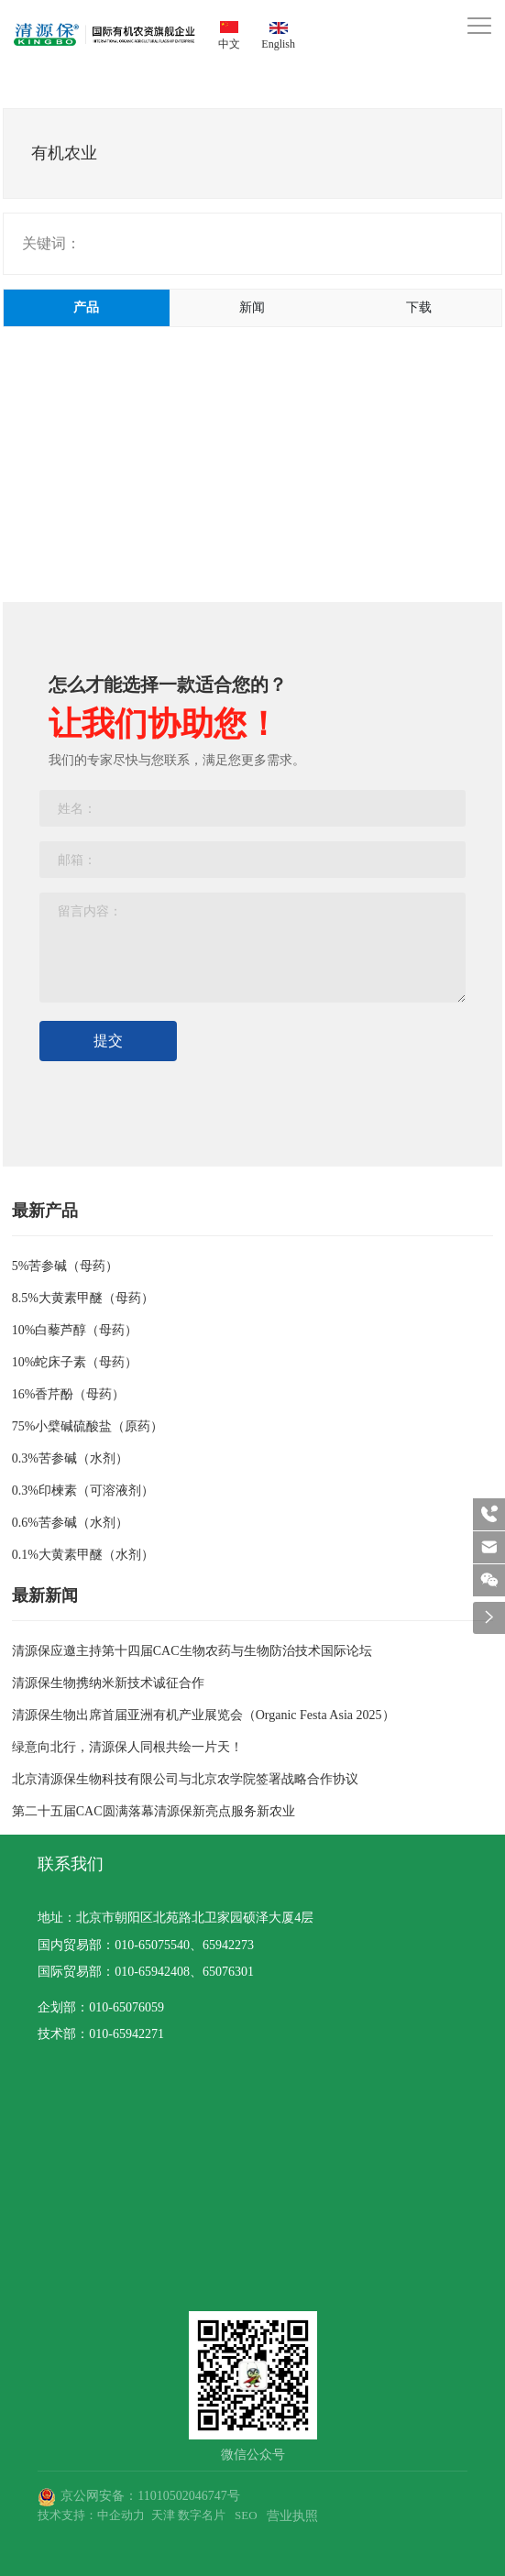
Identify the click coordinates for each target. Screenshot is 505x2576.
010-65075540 (152, 1945)
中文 (229, 44)
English (278, 44)
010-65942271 (126, 2034)
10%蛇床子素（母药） (75, 1362)
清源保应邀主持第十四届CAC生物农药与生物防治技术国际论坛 (192, 1651)
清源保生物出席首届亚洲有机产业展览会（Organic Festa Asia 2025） (203, 1715)
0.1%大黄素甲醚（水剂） (83, 1555)
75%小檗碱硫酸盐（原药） (88, 1426)
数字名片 (201, 2515)
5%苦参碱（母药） (65, 1266)
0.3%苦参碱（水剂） (70, 1458)
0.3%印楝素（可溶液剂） (83, 1490)
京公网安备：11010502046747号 (149, 2496)
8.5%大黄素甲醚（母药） (83, 1298)
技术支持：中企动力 (91, 2515)
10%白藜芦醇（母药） (75, 1330)
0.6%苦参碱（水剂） (70, 1522)
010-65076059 (126, 2007)
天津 (163, 2515)
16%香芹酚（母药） (69, 1394)
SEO (246, 2515)
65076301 (228, 1972)
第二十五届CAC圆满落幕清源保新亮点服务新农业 (153, 1811)
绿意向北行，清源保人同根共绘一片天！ (127, 1747)
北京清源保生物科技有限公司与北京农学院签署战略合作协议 (185, 1779)
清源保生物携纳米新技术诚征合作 (108, 1683)
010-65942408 (152, 1972)
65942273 (228, 1945)
